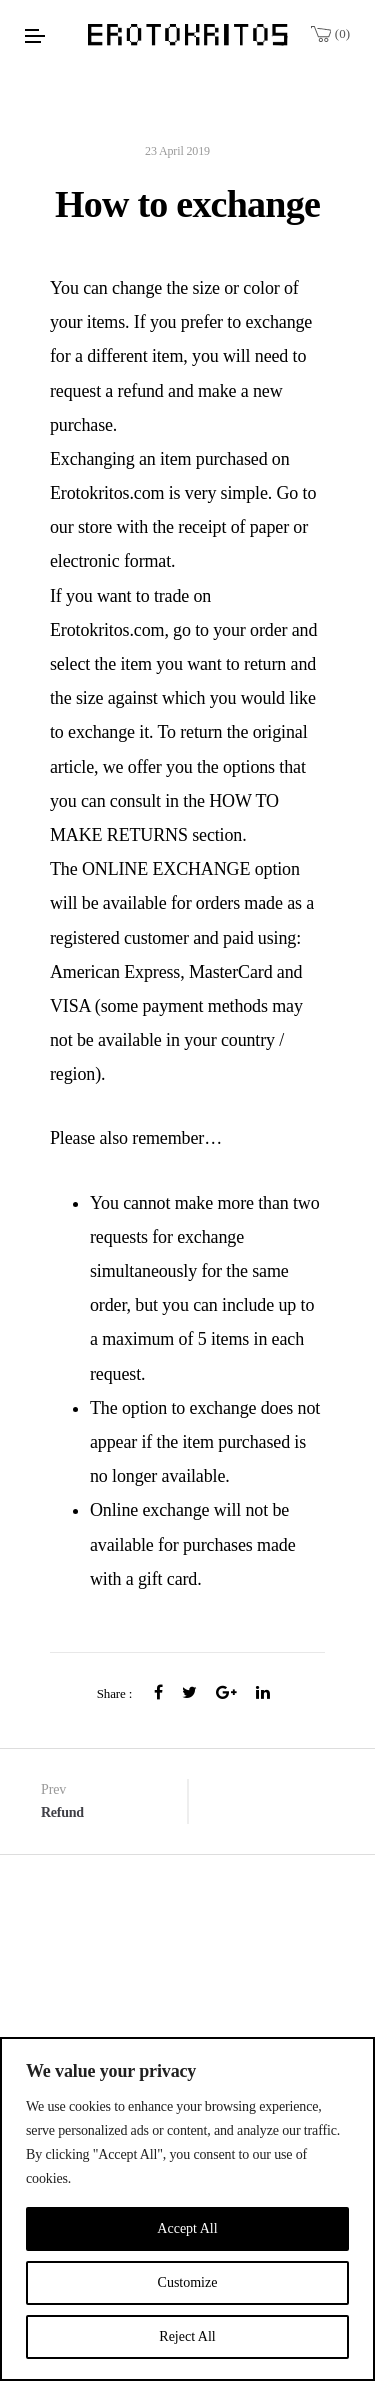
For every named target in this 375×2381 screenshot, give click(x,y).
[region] (187, 2209)
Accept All (187, 2228)
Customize (188, 2282)
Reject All (187, 2336)
